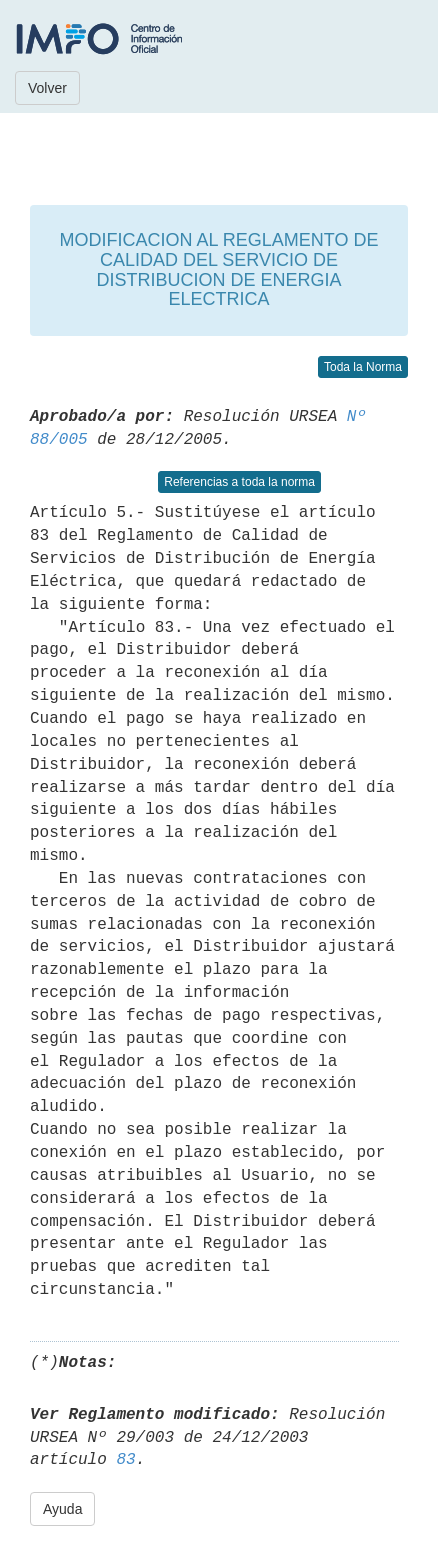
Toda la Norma (363, 367)
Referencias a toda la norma (239, 482)
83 (125, 1460)
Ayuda (62, 1509)
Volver (47, 88)
